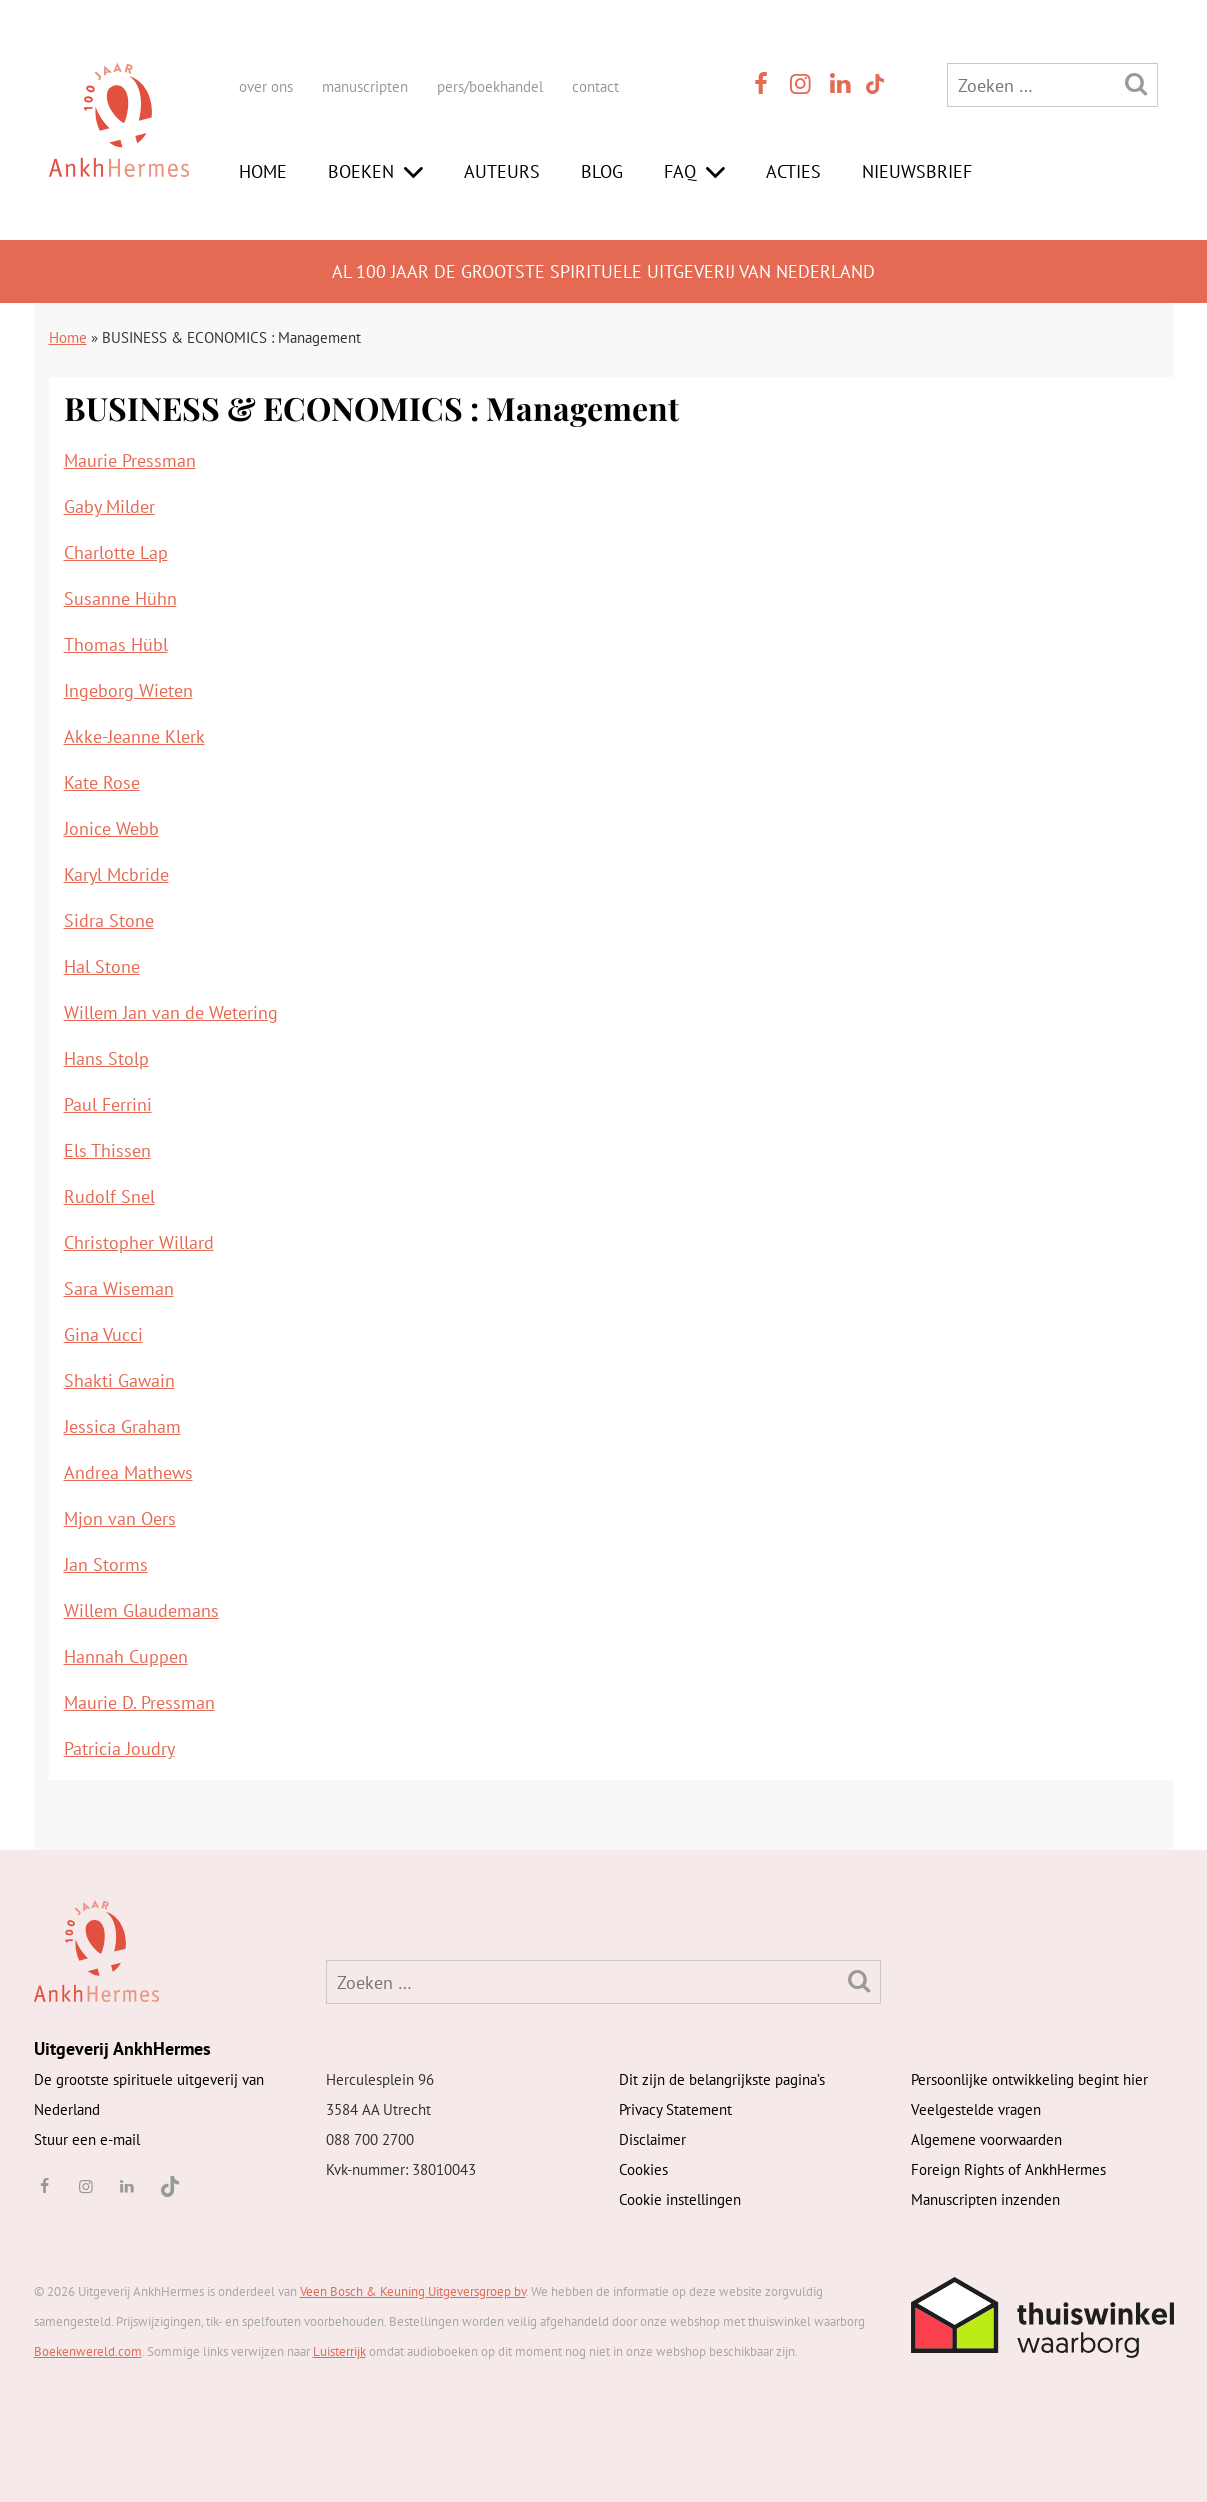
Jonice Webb (111, 828)
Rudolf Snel (109, 1196)
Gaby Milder (109, 506)
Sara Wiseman (119, 1288)
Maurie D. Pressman (139, 1702)
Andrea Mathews (128, 1472)
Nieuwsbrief (917, 171)
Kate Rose (102, 782)
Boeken (361, 171)
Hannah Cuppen (126, 1656)
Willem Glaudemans (141, 1610)
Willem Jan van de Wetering (171, 1012)
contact (595, 86)
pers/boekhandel (490, 86)
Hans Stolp (106, 1058)
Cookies (643, 2169)
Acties (793, 171)
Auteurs (502, 171)
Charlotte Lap (116, 552)
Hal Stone (102, 966)
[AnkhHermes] (119, 138)
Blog (602, 171)
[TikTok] (873, 83)
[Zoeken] (1136, 83)
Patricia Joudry (119, 1748)
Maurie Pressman (130, 460)
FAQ (680, 171)
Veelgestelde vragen (976, 2109)
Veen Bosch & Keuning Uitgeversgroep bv (413, 2291)
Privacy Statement (675, 2109)
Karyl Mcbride (116, 874)
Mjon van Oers (120, 1518)
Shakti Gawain (119, 1380)
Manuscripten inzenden (985, 2199)
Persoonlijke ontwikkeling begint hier (1029, 2079)
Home (263, 171)
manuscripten (365, 86)
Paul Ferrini (108, 1104)
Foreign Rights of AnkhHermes (1008, 2169)
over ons (266, 86)
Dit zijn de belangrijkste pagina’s (722, 2079)
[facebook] (762, 83)
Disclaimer (652, 2139)
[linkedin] (841, 83)
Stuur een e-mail (87, 2139)
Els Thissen (107, 1150)
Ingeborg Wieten (128, 690)
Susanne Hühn (120, 598)
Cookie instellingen (680, 2199)
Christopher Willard (139, 1242)
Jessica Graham (122, 1426)
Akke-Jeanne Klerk (134, 736)
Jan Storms (106, 1564)
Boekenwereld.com (88, 2351)
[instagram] (801, 83)
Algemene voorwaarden (986, 2139)
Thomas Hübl (116, 644)
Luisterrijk (339, 2351)
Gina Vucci (103, 1334)
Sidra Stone (109, 920)
